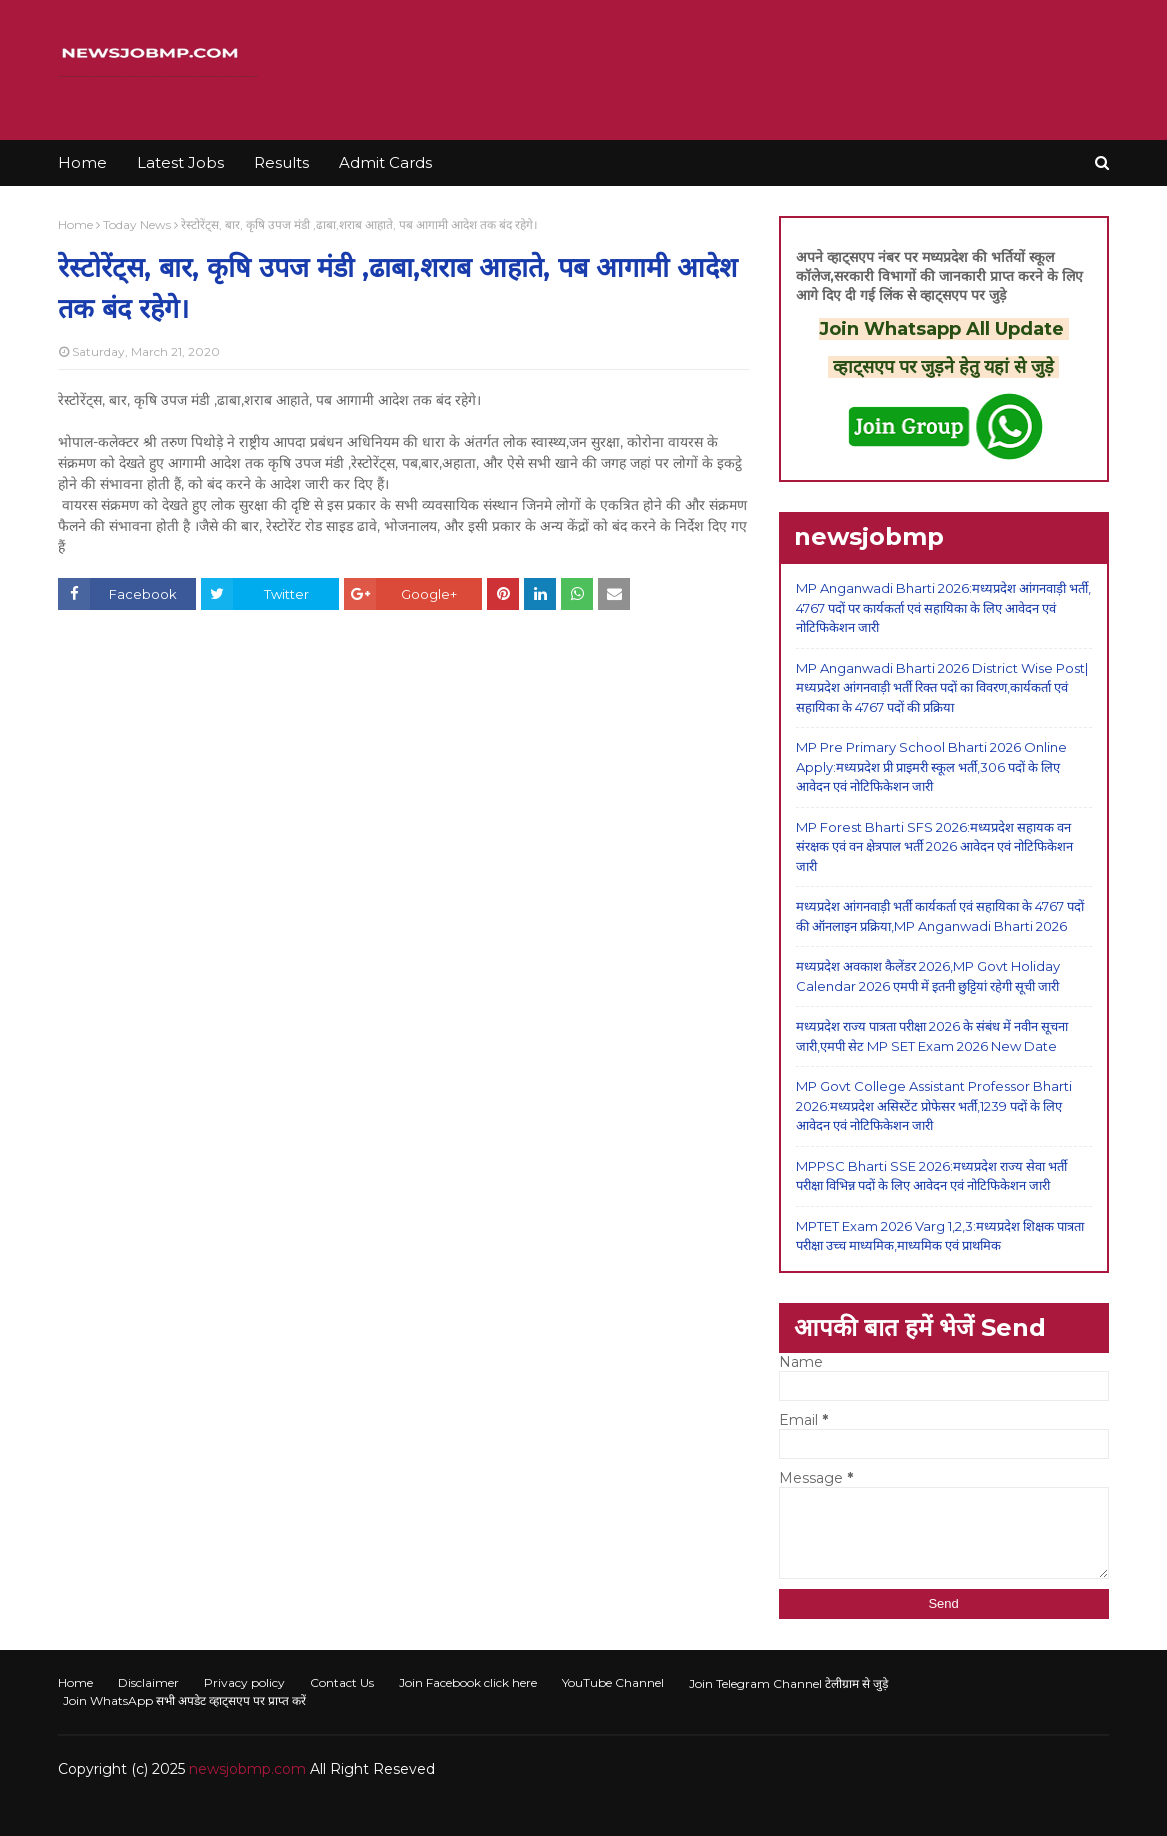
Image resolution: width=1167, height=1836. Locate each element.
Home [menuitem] (82, 162)
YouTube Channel (613, 1682)
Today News (137, 224)
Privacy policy (244, 1682)
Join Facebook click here (468, 1682)
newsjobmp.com (247, 1769)
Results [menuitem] (281, 162)
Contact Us (342, 1682)
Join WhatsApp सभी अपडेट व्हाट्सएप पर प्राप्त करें (184, 1700)
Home (75, 224)
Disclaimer (148, 1682)
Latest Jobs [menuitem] (180, 162)
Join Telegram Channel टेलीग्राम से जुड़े (788, 1683)
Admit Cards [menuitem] (385, 162)
